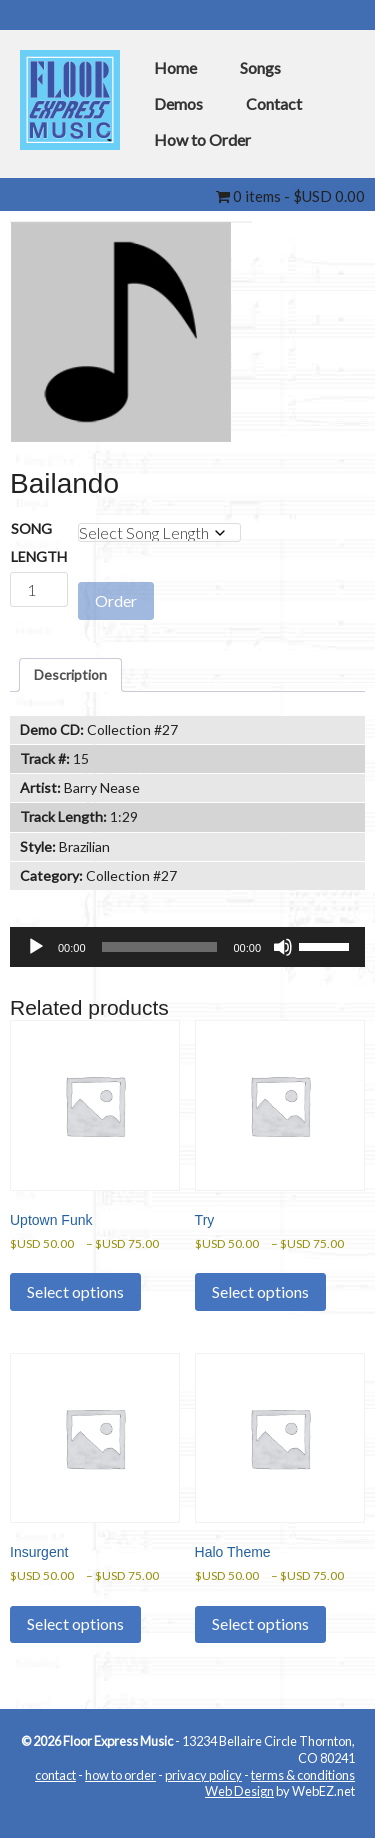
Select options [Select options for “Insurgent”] (75, 1623)
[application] (187, 947)
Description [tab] (70, 674)
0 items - (290, 196)
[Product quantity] (39, 589)
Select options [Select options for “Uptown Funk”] (75, 1291)
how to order (120, 1775)
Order (116, 600)
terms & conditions (303, 1775)
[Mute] (283, 947)
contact (55, 1775)
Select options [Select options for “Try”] (260, 1291)
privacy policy (203, 1775)
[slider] (160, 947)
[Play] (36, 947)
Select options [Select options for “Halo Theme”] (260, 1623)
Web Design (239, 1791)
